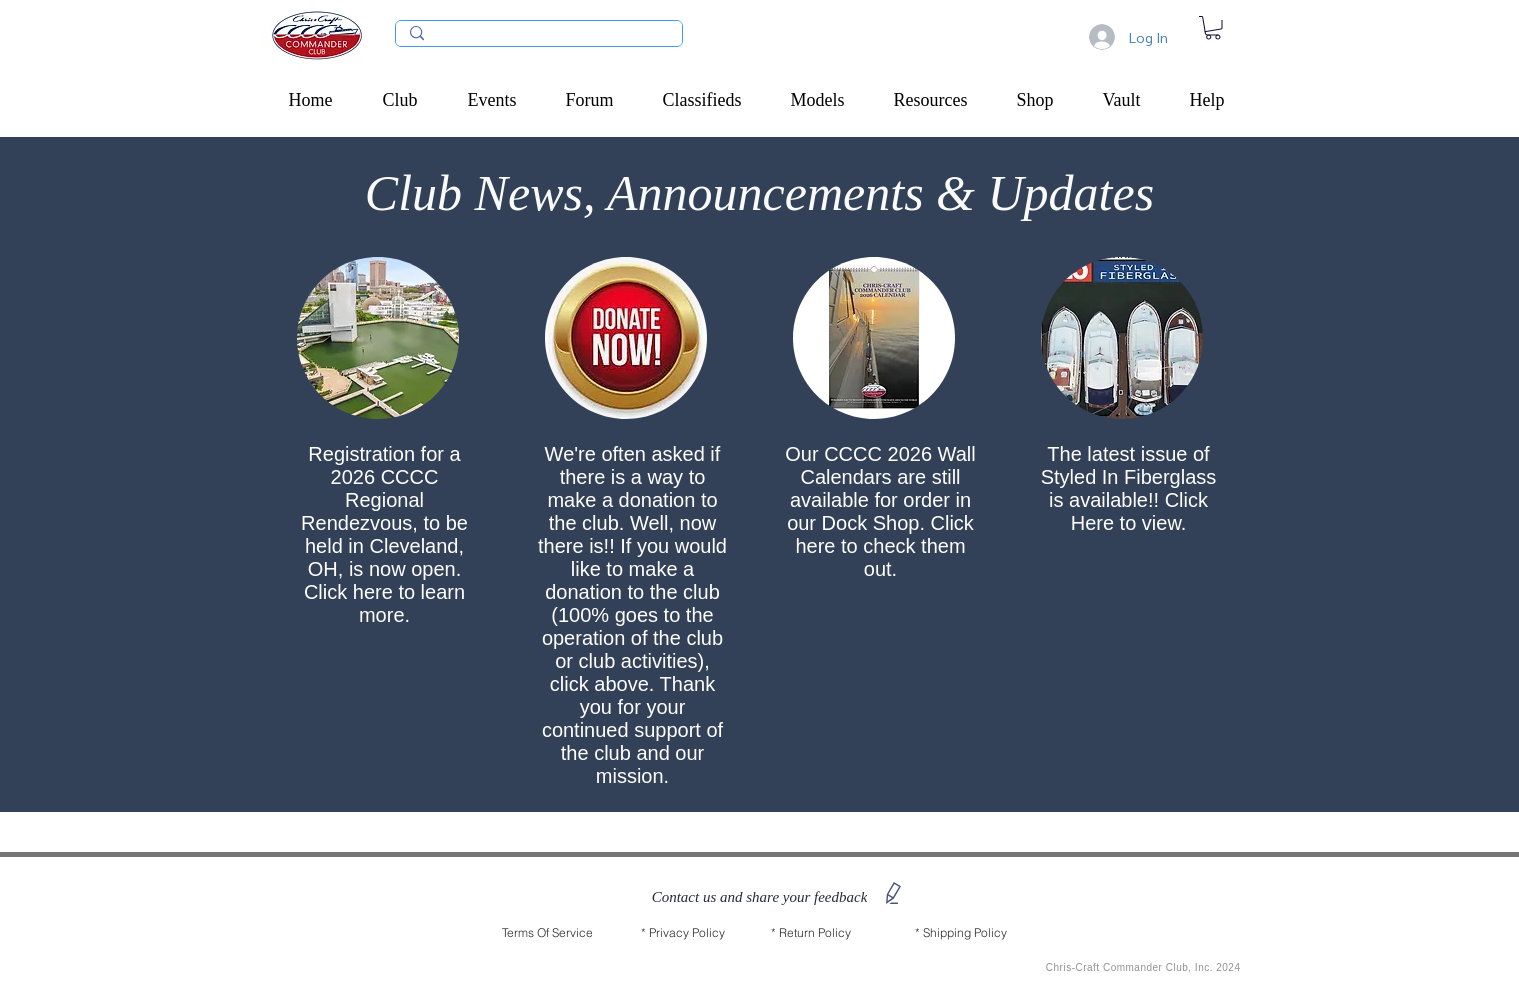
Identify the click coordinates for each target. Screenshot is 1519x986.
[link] (1213, 28)
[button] (410, 100)
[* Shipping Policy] (961, 933)
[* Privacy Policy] (683, 933)
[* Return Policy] (811, 933)
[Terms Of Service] (547, 933)
